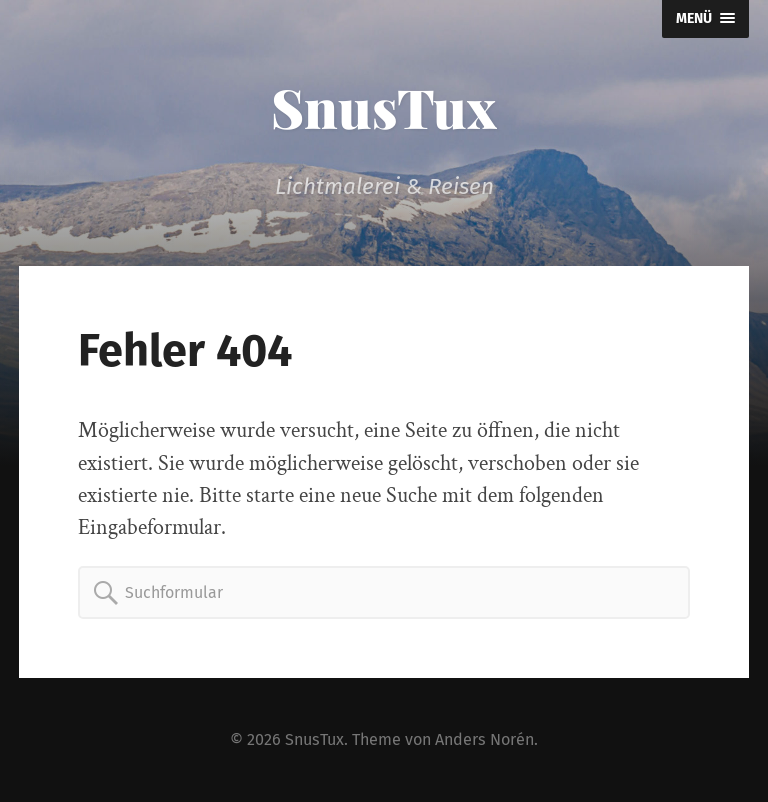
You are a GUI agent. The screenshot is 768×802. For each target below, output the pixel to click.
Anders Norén (484, 739)
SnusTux (384, 107)
